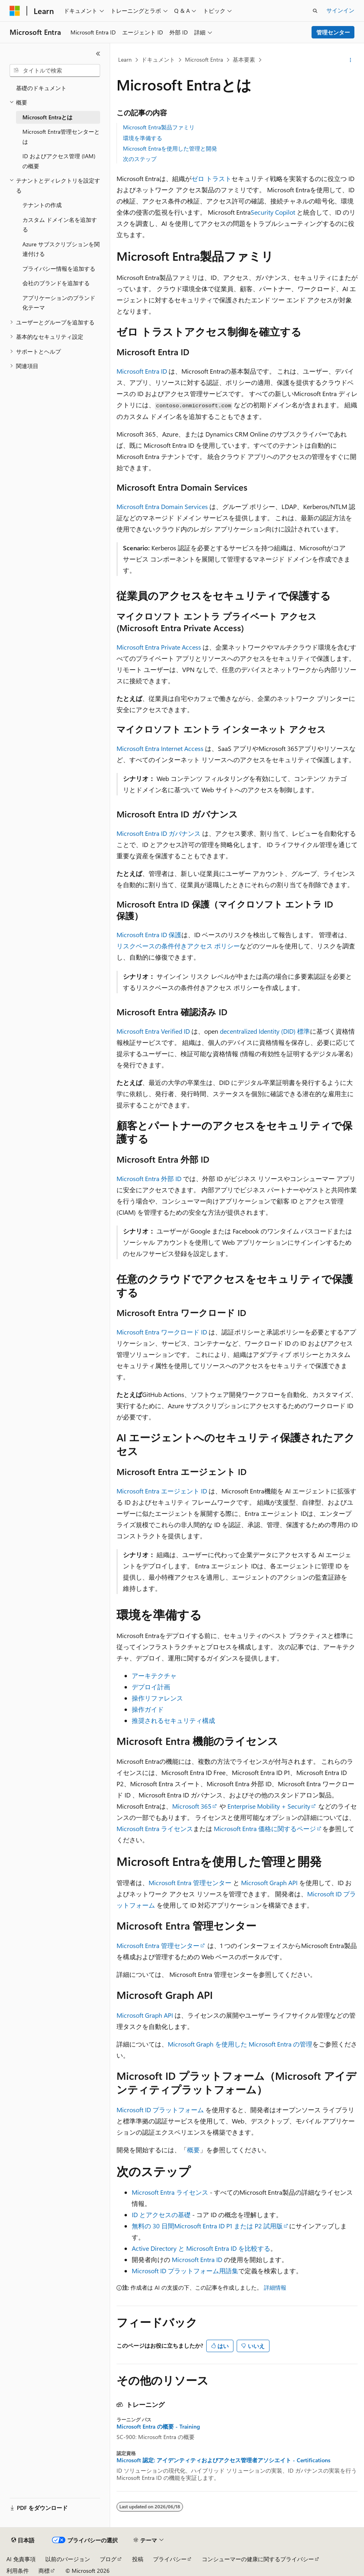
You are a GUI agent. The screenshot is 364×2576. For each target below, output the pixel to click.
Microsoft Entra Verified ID (153, 1031)
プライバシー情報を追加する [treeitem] (58, 268)
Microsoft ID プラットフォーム (160, 2109)
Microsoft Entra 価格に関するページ (265, 1828)
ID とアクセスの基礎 (161, 2214)
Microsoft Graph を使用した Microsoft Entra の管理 (240, 2044)
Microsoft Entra (204, 59)
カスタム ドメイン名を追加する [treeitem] (59, 224)
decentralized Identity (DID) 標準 (265, 1031)
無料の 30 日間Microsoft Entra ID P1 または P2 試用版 (207, 2226)
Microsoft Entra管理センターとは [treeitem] (61, 136)
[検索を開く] (315, 11)
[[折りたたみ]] (98, 53)
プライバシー (170, 2559)
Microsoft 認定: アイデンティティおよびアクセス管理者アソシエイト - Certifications (223, 2460)
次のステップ (140, 159)
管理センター (333, 32)
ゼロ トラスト (211, 178)
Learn (125, 59)
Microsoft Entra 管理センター (190, 1882)
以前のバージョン (67, 2559)
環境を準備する (142, 138)
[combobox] (55, 70)
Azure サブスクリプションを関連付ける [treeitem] (61, 249)
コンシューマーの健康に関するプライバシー (258, 2559)
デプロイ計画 (151, 1686)
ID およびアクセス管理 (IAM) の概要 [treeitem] (58, 161)
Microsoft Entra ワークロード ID (163, 1332)
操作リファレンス (157, 1698)
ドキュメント (158, 59)
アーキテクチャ (154, 1675)
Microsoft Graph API (269, 1882)
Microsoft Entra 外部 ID (149, 1178)
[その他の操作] (351, 60)
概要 (193, 2149)
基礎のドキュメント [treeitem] (41, 88)
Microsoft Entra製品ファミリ (159, 127)
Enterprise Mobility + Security (268, 1806)
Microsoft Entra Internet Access (160, 748)
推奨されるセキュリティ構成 (173, 1720)
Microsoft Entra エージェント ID (162, 1491)
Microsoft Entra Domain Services (162, 506)
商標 (44, 2570)
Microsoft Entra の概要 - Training (158, 2426)
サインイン (340, 10)
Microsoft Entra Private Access (159, 647)
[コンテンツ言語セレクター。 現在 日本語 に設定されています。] (22, 2540)
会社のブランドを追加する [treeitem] (56, 283)
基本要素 (244, 59)
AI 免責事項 (21, 2559)
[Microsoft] (15, 11)
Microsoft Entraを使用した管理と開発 (170, 148)
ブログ (108, 2559)
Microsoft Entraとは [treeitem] (47, 117)
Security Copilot (273, 212)
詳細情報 (275, 2287)
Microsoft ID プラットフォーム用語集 (185, 2270)
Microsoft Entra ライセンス (155, 1828)
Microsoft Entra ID (142, 371)
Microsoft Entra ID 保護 (149, 934)
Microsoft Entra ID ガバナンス (159, 833)
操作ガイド (148, 1709)
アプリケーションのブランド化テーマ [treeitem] (58, 303)
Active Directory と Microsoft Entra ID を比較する (201, 2248)
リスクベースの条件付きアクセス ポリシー (178, 946)
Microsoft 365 (191, 1806)
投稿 (137, 2559)
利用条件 (17, 2570)
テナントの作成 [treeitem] (42, 205)
